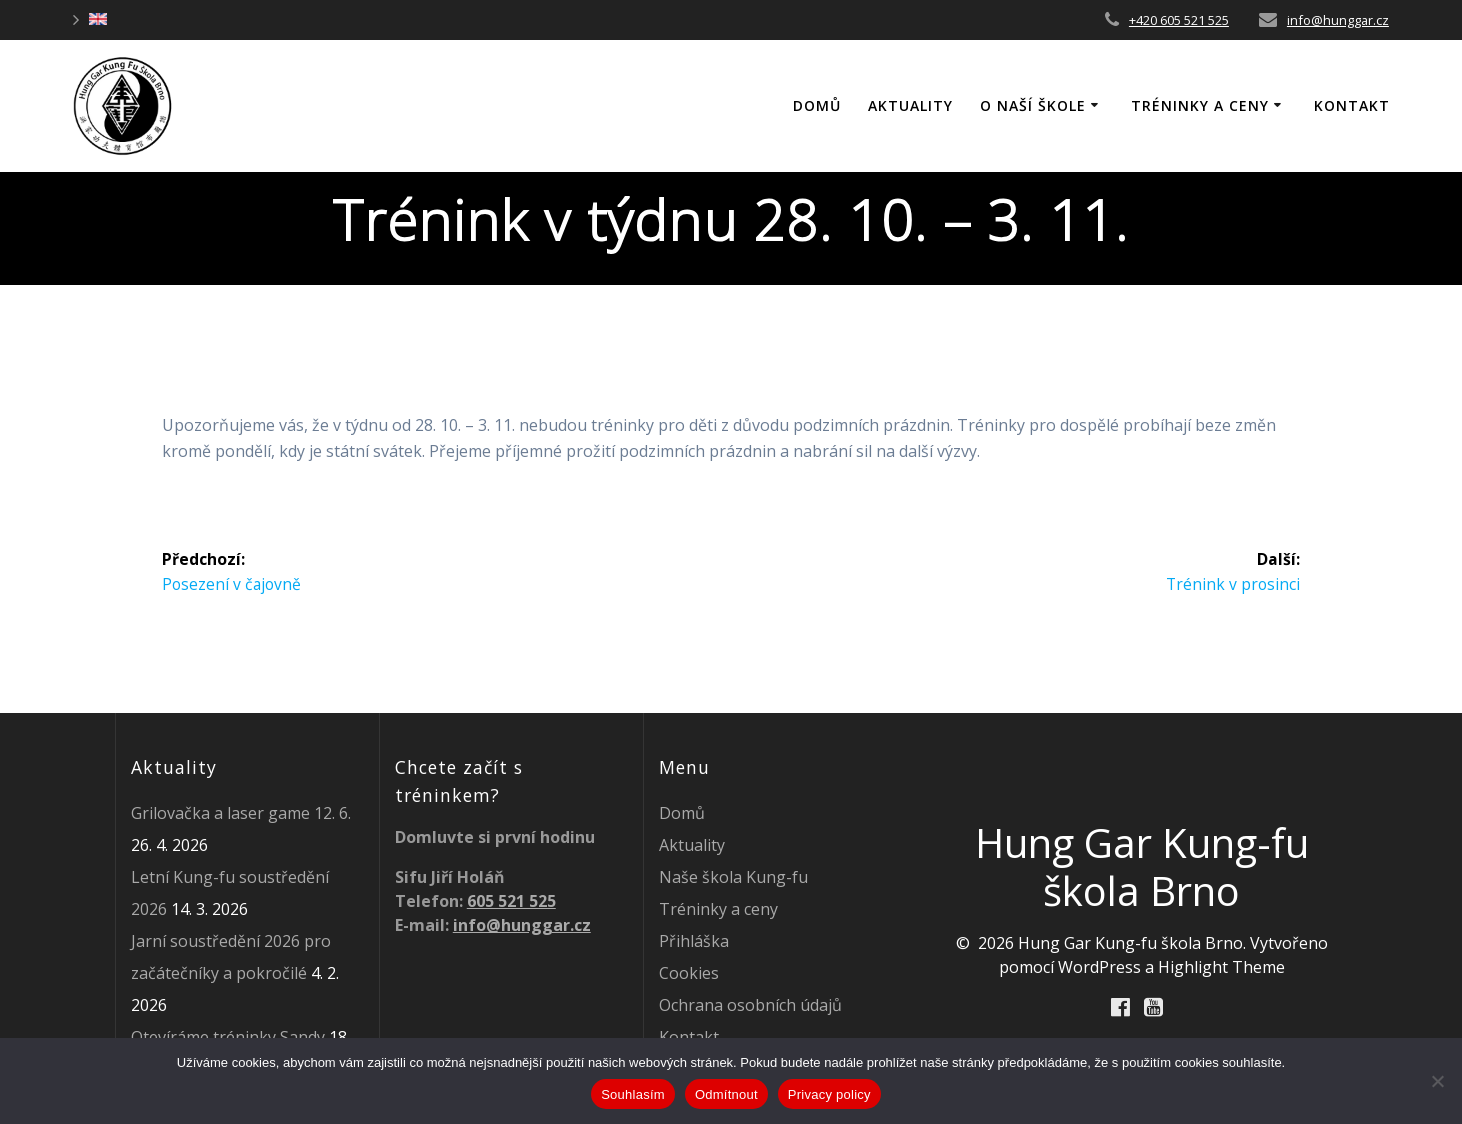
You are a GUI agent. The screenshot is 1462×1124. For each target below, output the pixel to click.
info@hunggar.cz (1338, 20)
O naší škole (1033, 105)
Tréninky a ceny (1200, 105)
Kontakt (1352, 105)
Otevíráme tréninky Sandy (228, 1037)
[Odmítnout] (1437, 1081)
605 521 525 (511, 901)
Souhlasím (633, 1094)
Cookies (689, 973)
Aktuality (910, 105)
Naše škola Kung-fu (733, 877)
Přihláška (694, 941)
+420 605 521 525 (1179, 20)
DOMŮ (817, 105)
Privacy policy (829, 1094)
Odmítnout (726, 1094)
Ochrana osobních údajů (750, 1005)
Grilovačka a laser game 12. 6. (241, 813)
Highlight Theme (1221, 967)
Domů (682, 813)
